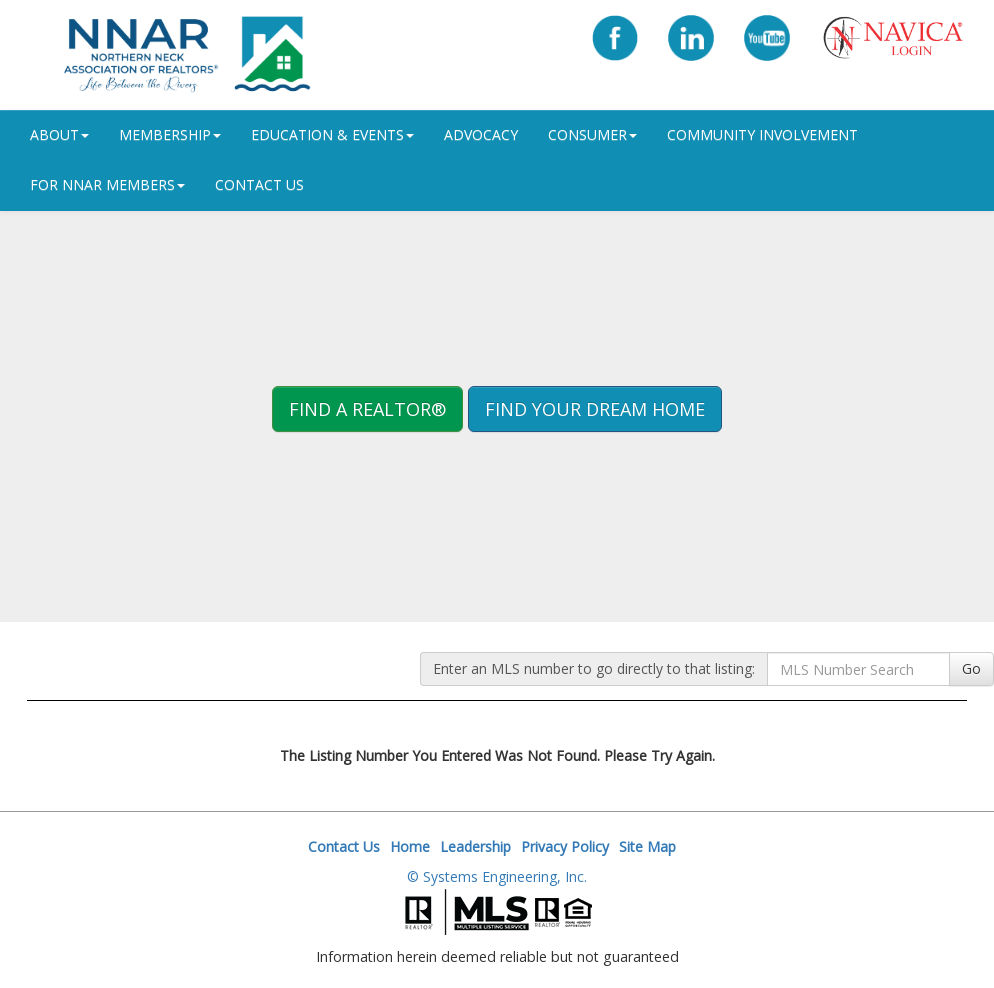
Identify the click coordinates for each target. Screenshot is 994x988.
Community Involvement (762, 134)
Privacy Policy (565, 846)
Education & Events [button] (332, 134)
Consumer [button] (592, 134)
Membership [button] (170, 134)
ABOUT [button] (59, 134)
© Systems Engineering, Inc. (497, 876)
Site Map (647, 846)
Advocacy (481, 134)
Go (971, 668)
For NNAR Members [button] (107, 184)
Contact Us (259, 184)
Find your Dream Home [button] (595, 409)
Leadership (475, 846)
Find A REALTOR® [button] (367, 409)
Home (410, 846)
